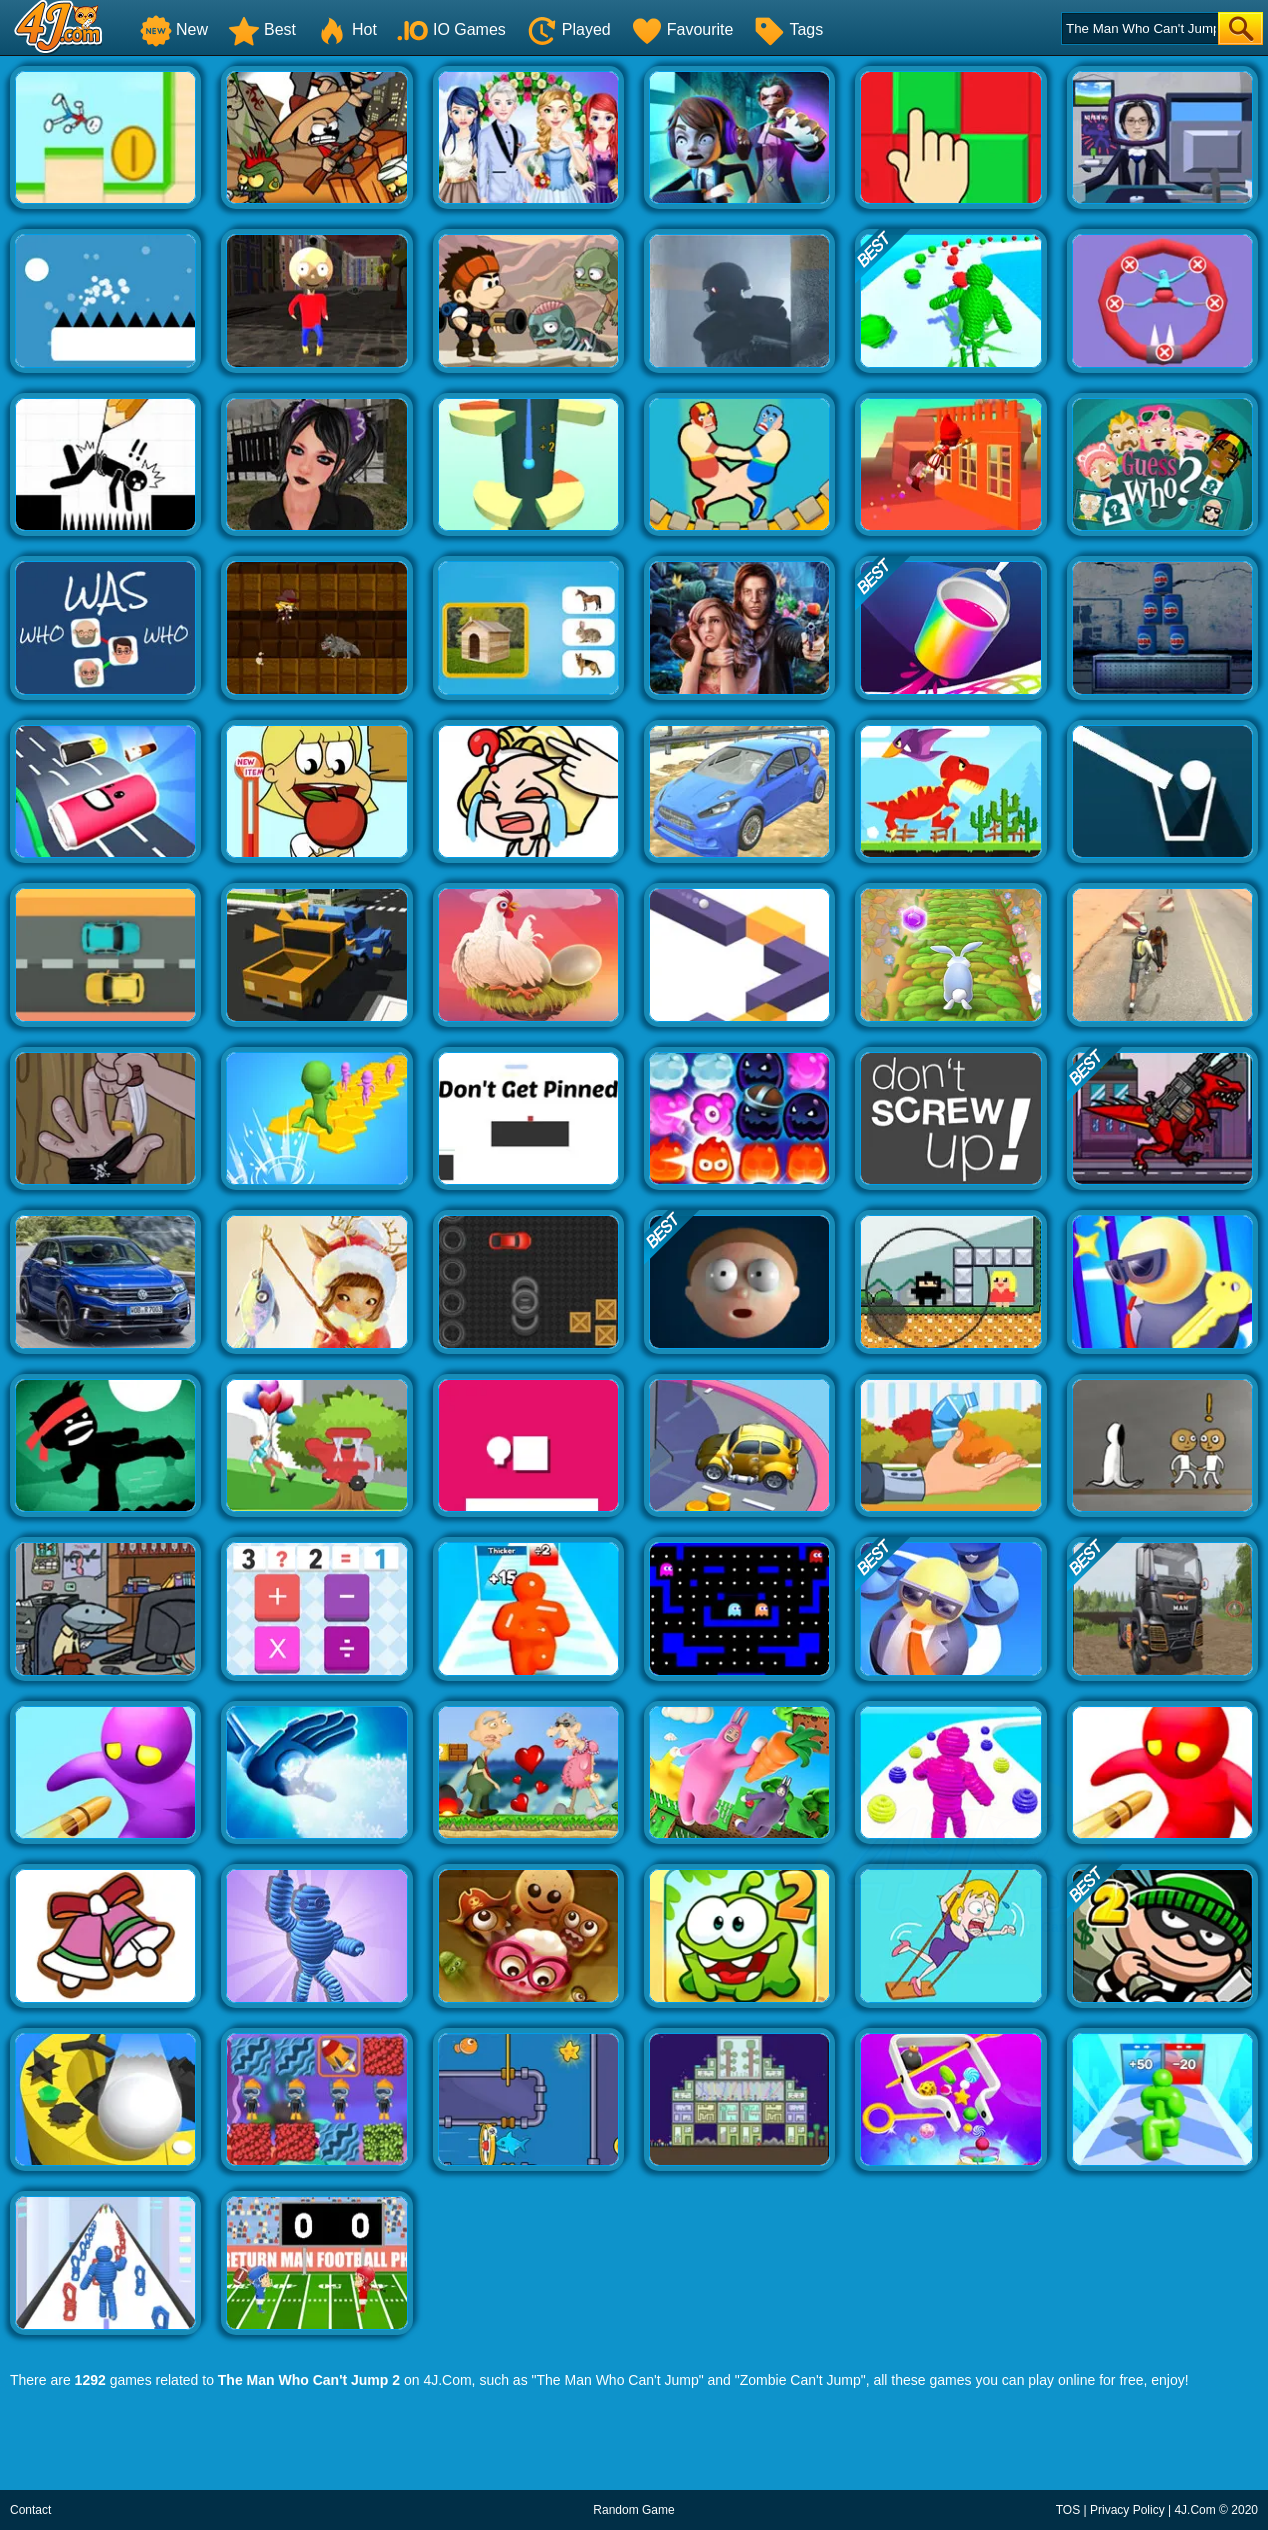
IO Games (451, 29)
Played (568, 29)
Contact (30, 2510)
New (174, 29)
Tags (788, 29)
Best (262, 29)
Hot (346, 29)
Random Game (633, 2510)
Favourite (682, 29)
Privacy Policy (1127, 2510)
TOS (1068, 2510)
